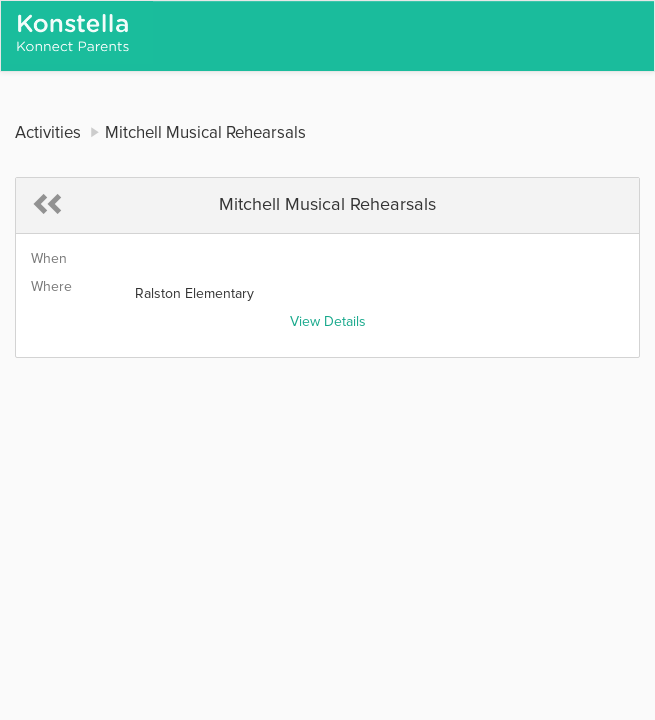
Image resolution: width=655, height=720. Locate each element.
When (49, 259)
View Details (328, 322)
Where (51, 287)
